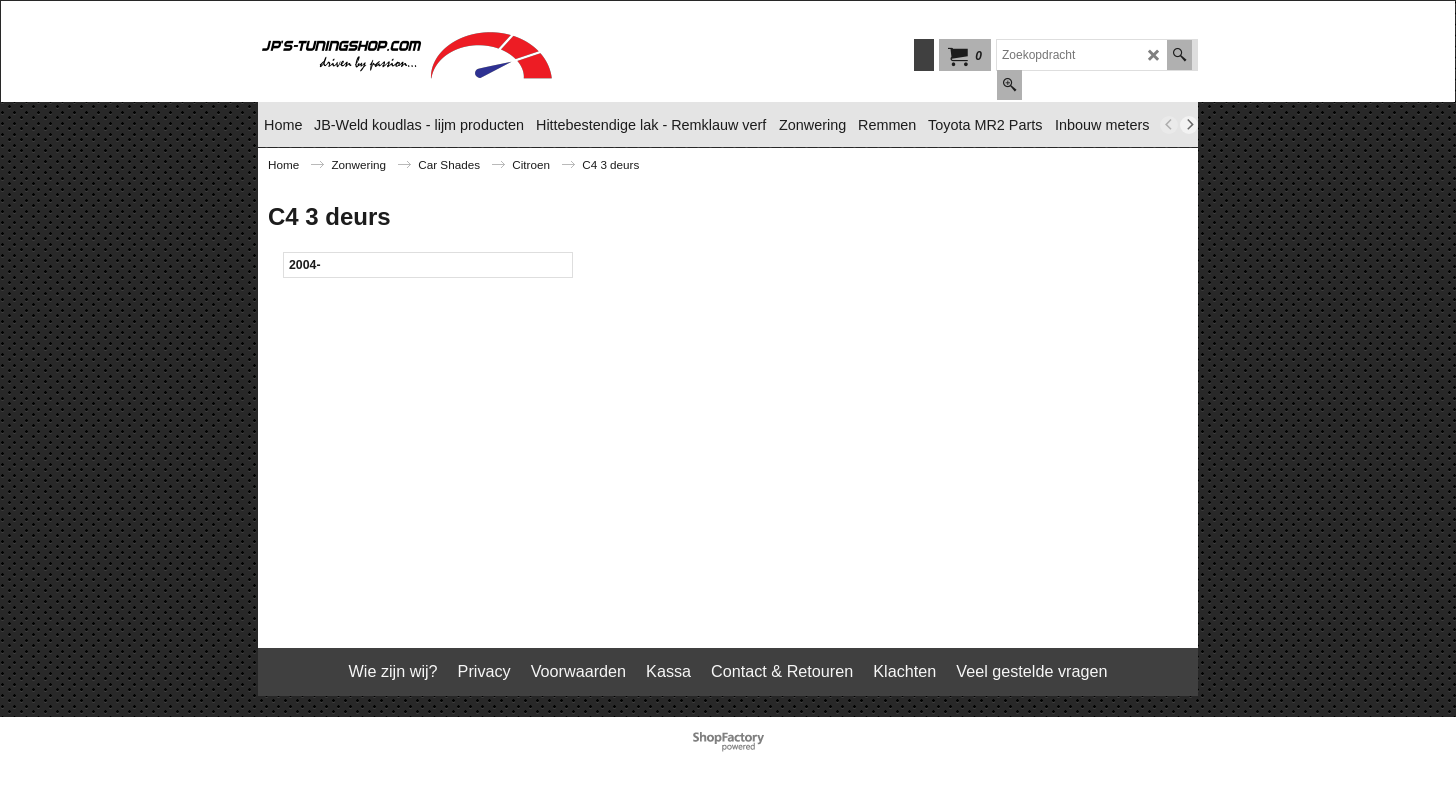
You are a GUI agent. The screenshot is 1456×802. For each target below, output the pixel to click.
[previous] (1169, 125)
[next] (1189, 125)
